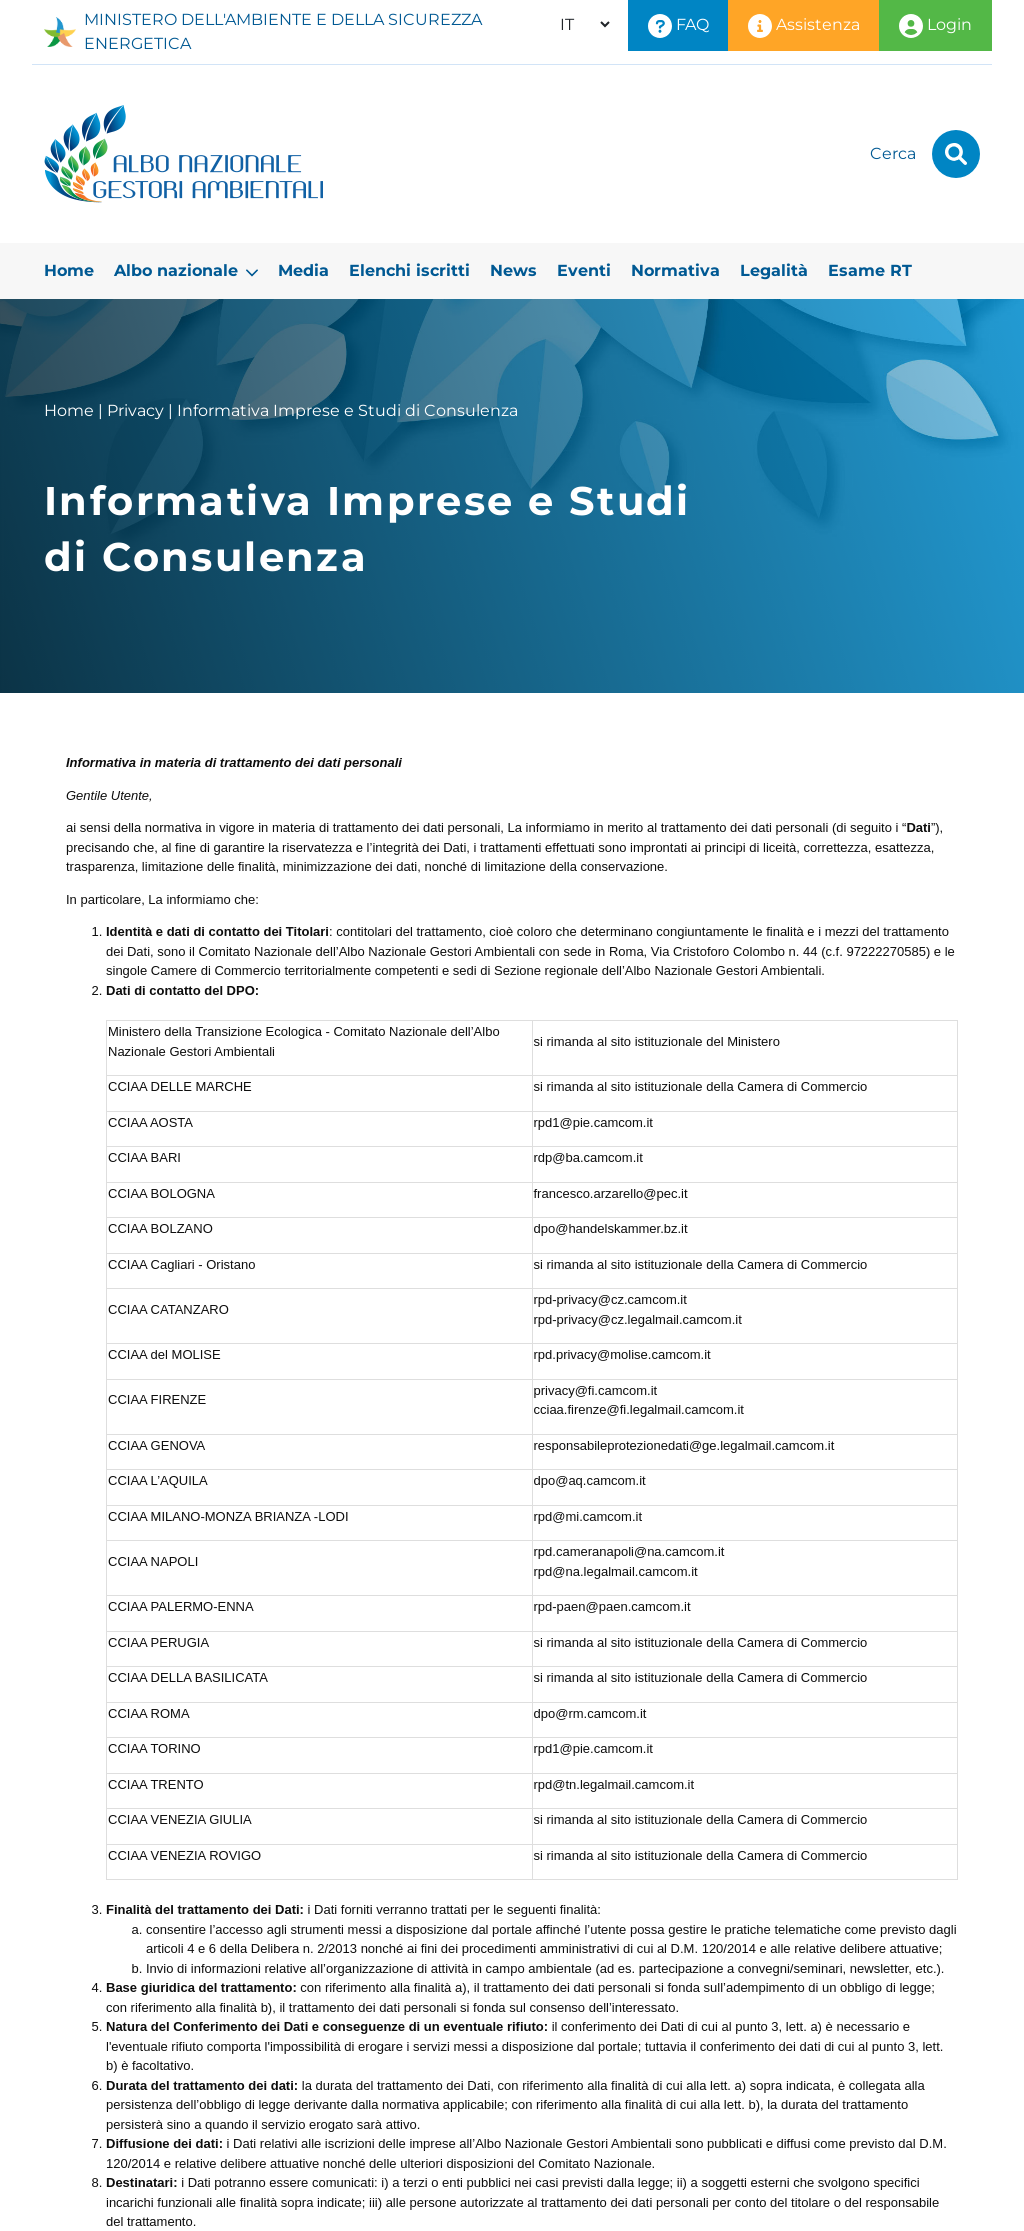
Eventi (584, 270)
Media (303, 270)
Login (935, 26)
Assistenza (804, 26)
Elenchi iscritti (409, 270)
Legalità (774, 270)
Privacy (135, 410)
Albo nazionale (186, 271)
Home (69, 270)
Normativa (675, 270)
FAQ (678, 26)
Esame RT (870, 270)
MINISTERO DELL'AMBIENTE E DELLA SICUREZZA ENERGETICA (263, 31)
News (513, 270)
